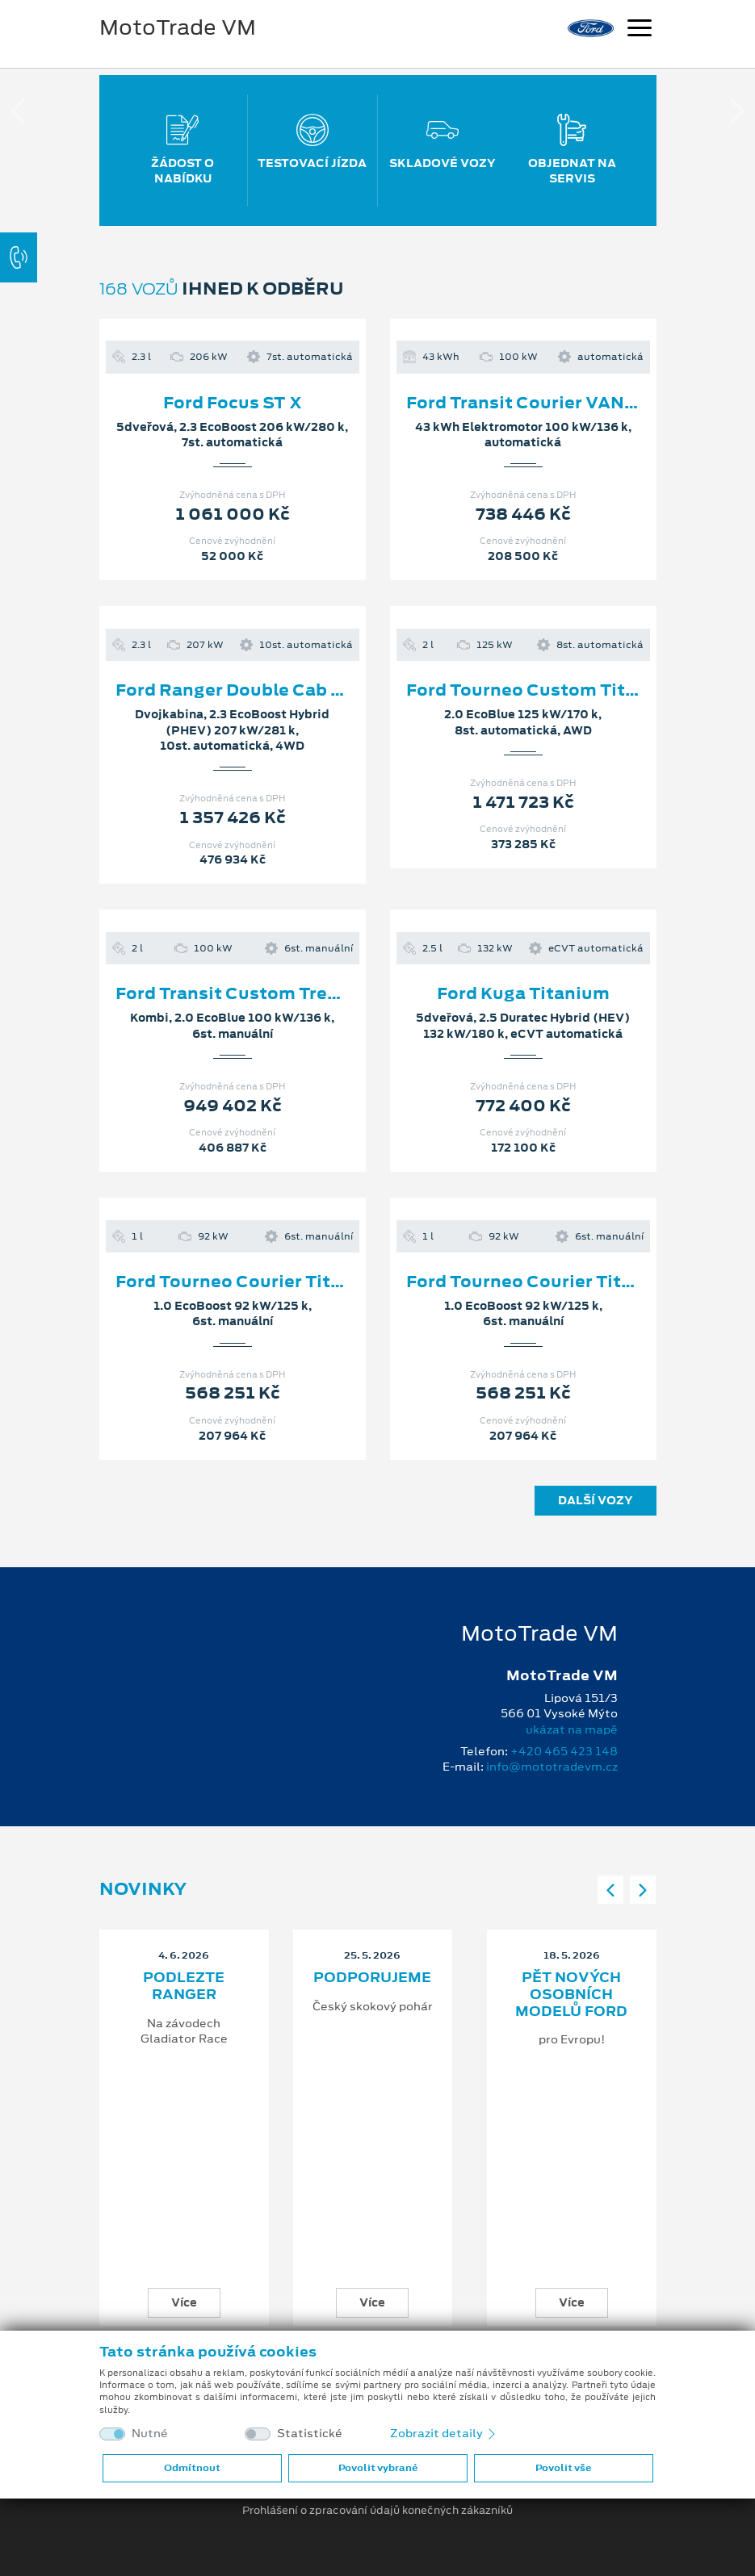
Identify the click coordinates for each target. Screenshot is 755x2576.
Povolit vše (563, 2467)
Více (184, 2302)
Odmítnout (192, 2467)
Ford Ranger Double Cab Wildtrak (261, 690)
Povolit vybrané (377, 2467)
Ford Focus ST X (232, 402)
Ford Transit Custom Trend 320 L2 (263, 993)
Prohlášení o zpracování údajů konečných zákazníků (377, 2510)
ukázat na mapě (572, 1729)
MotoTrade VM (177, 27)
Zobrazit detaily (444, 2433)
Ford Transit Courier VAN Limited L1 (562, 402)
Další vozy (595, 1500)
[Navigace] (639, 29)
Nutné (150, 2433)
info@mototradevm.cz (552, 1766)
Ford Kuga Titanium (523, 993)
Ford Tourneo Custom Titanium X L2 (563, 690)
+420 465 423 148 (564, 1751)
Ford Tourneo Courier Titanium (250, 1281)
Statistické (309, 2433)
